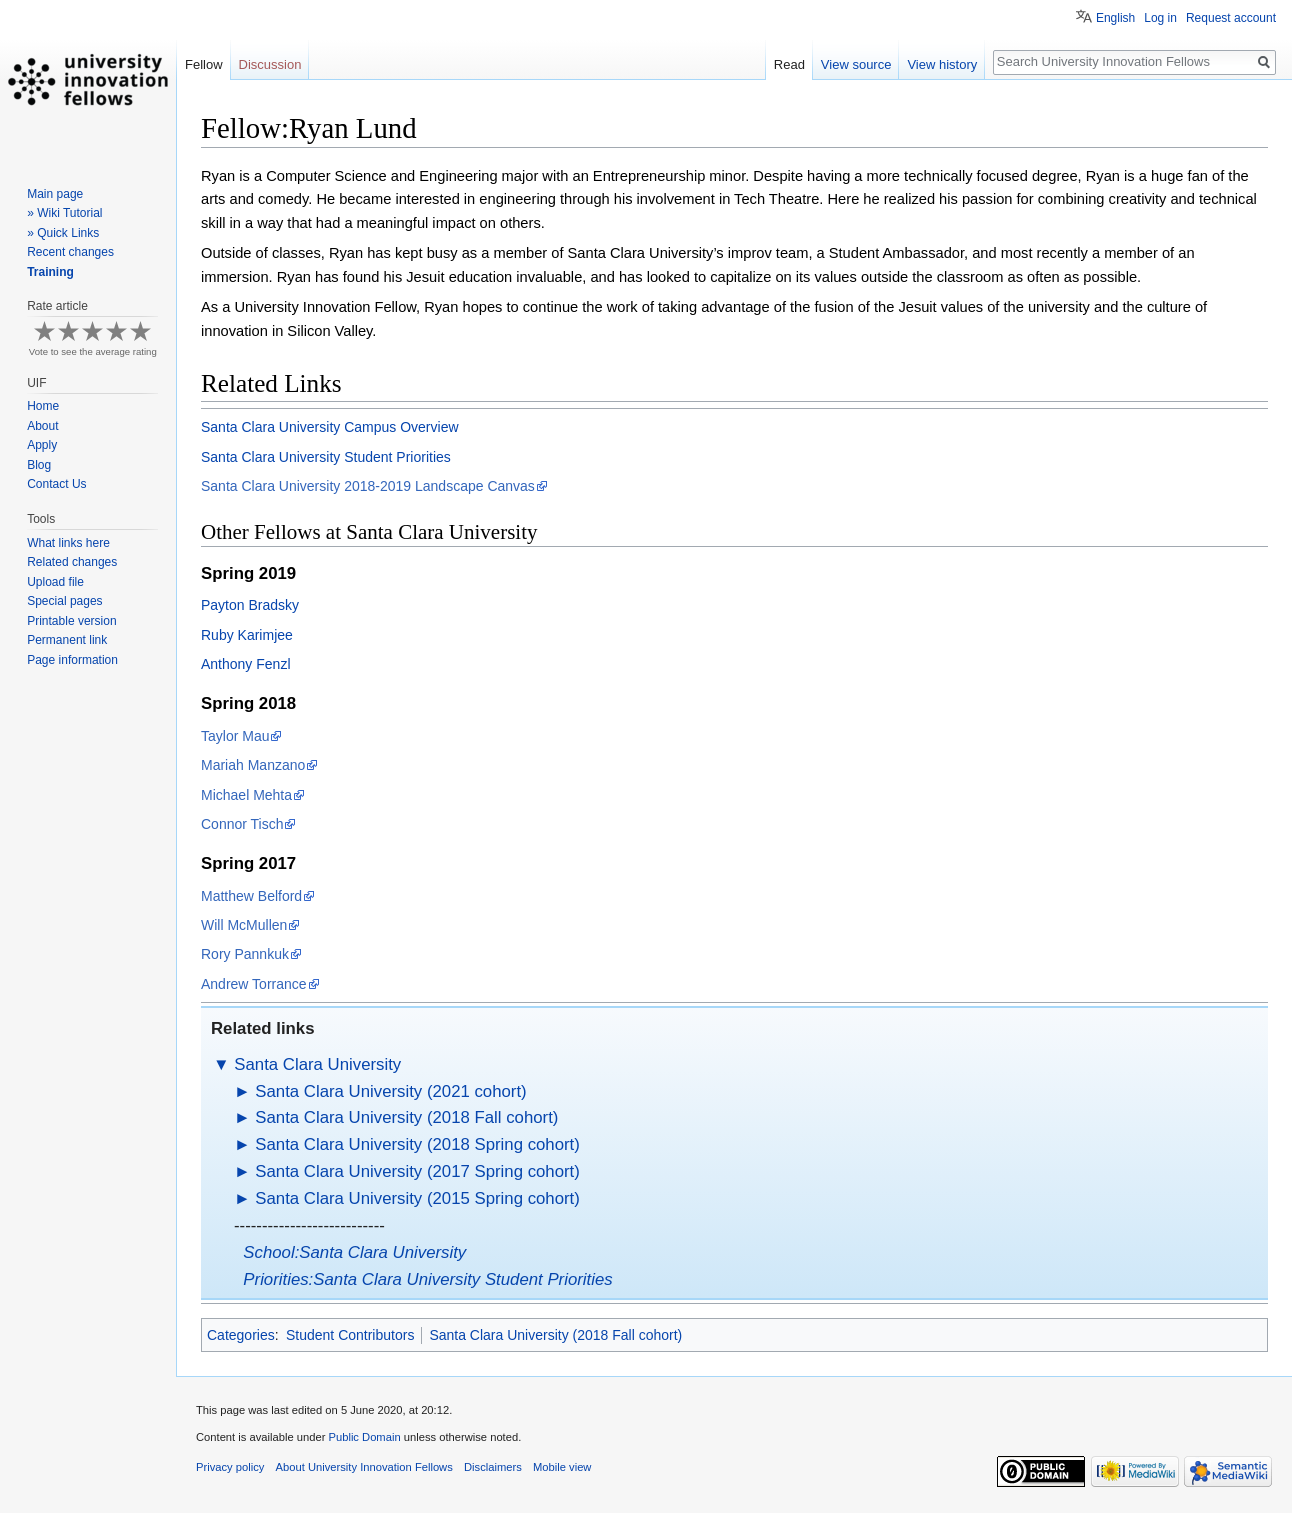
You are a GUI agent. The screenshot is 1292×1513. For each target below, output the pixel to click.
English (1115, 18)
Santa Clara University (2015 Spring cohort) (417, 1198)
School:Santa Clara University (354, 1252)
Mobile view (562, 1467)
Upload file (55, 582)
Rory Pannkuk (245, 954)
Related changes (72, 562)
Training (50, 272)
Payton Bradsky (250, 605)
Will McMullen (244, 925)
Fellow (204, 64)
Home (43, 406)
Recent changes (70, 252)
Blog (39, 465)
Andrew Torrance (254, 984)
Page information (72, 660)
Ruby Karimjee (247, 635)
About (42, 426)
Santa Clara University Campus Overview (330, 427)
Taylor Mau (235, 736)
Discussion (270, 64)
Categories (241, 1335)
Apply (42, 445)
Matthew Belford (251, 896)
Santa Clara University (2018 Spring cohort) (417, 1144)
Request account (1231, 18)
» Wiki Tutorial (64, 213)
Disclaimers (493, 1467)
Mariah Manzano (253, 765)
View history (942, 64)
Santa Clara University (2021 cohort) (390, 1091)
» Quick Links (63, 233)
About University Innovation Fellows (364, 1467)
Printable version (71, 621)
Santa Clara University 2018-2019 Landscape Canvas (368, 486)
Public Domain (364, 1437)
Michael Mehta (246, 795)
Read (789, 64)
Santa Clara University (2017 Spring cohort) (417, 1171)
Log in (1160, 18)
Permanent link (67, 640)
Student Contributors (350, 1335)
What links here (68, 543)
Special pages (64, 601)
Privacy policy (230, 1467)
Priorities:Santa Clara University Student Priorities (427, 1279)
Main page (55, 194)
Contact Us (56, 484)
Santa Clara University (317, 1064)
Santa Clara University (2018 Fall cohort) (406, 1117)
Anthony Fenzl (246, 664)
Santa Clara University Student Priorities (326, 457)
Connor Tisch (242, 824)
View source (856, 64)
